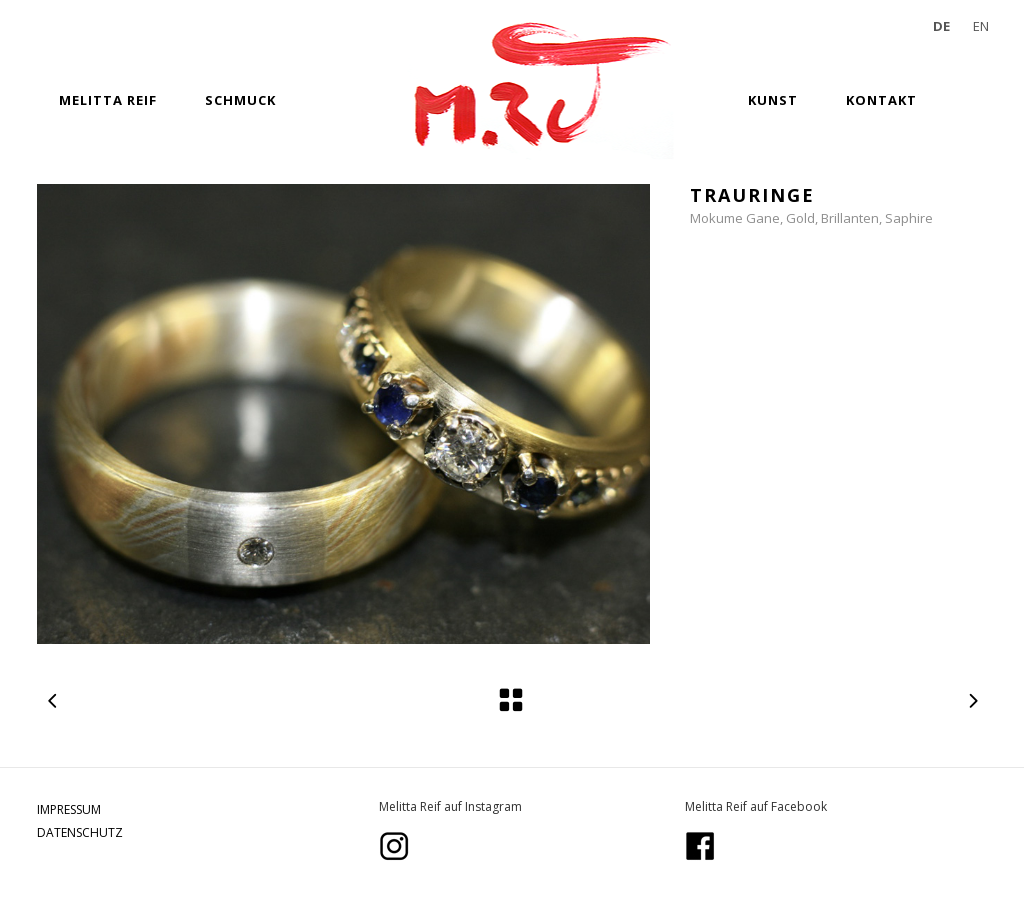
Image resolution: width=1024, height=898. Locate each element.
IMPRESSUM (69, 809)
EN (981, 26)
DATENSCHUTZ (80, 832)
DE (941, 26)
